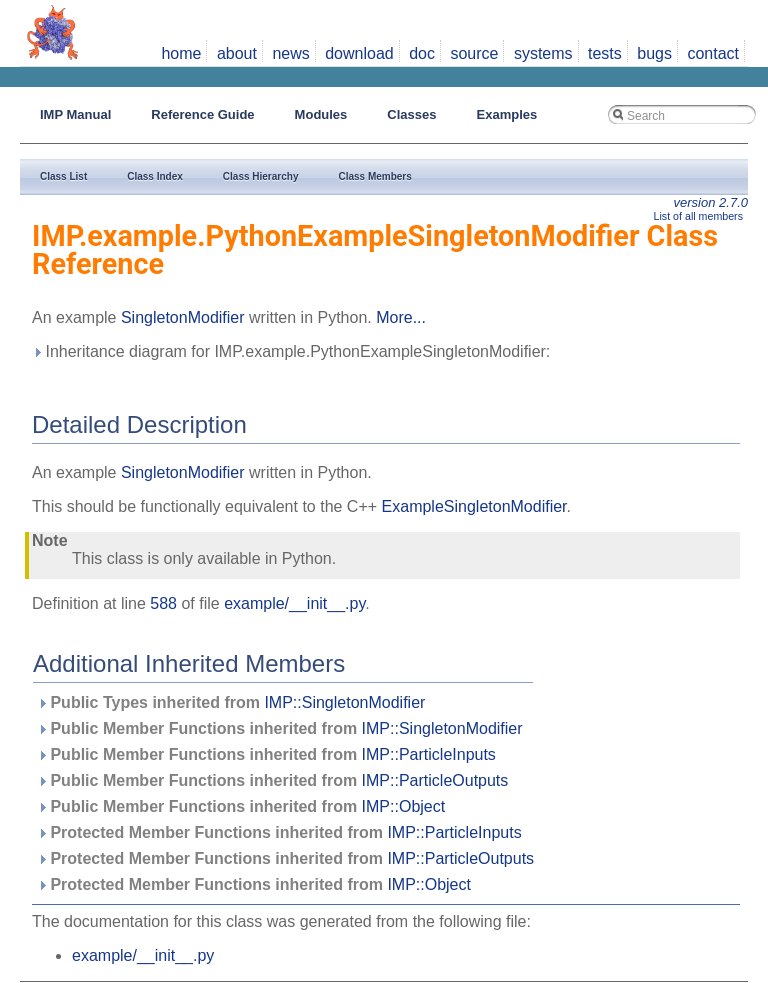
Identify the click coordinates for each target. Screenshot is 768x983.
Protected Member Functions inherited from (279, 832)
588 (163, 603)
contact (713, 53)
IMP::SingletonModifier (344, 702)
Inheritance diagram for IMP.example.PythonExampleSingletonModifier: (291, 351)
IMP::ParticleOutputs (435, 780)
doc (422, 53)
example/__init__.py (294, 603)
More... (401, 317)
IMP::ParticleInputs (429, 754)
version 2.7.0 (711, 202)
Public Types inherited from (231, 702)
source (474, 53)
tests (605, 53)
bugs (654, 53)
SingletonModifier (183, 317)
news (290, 53)
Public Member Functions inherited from (280, 728)
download (359, 53)
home (181, 53)
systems (543, 53)
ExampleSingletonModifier (474, 506)
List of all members (698, 216)
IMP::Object (404, 806)
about (237, 53)
